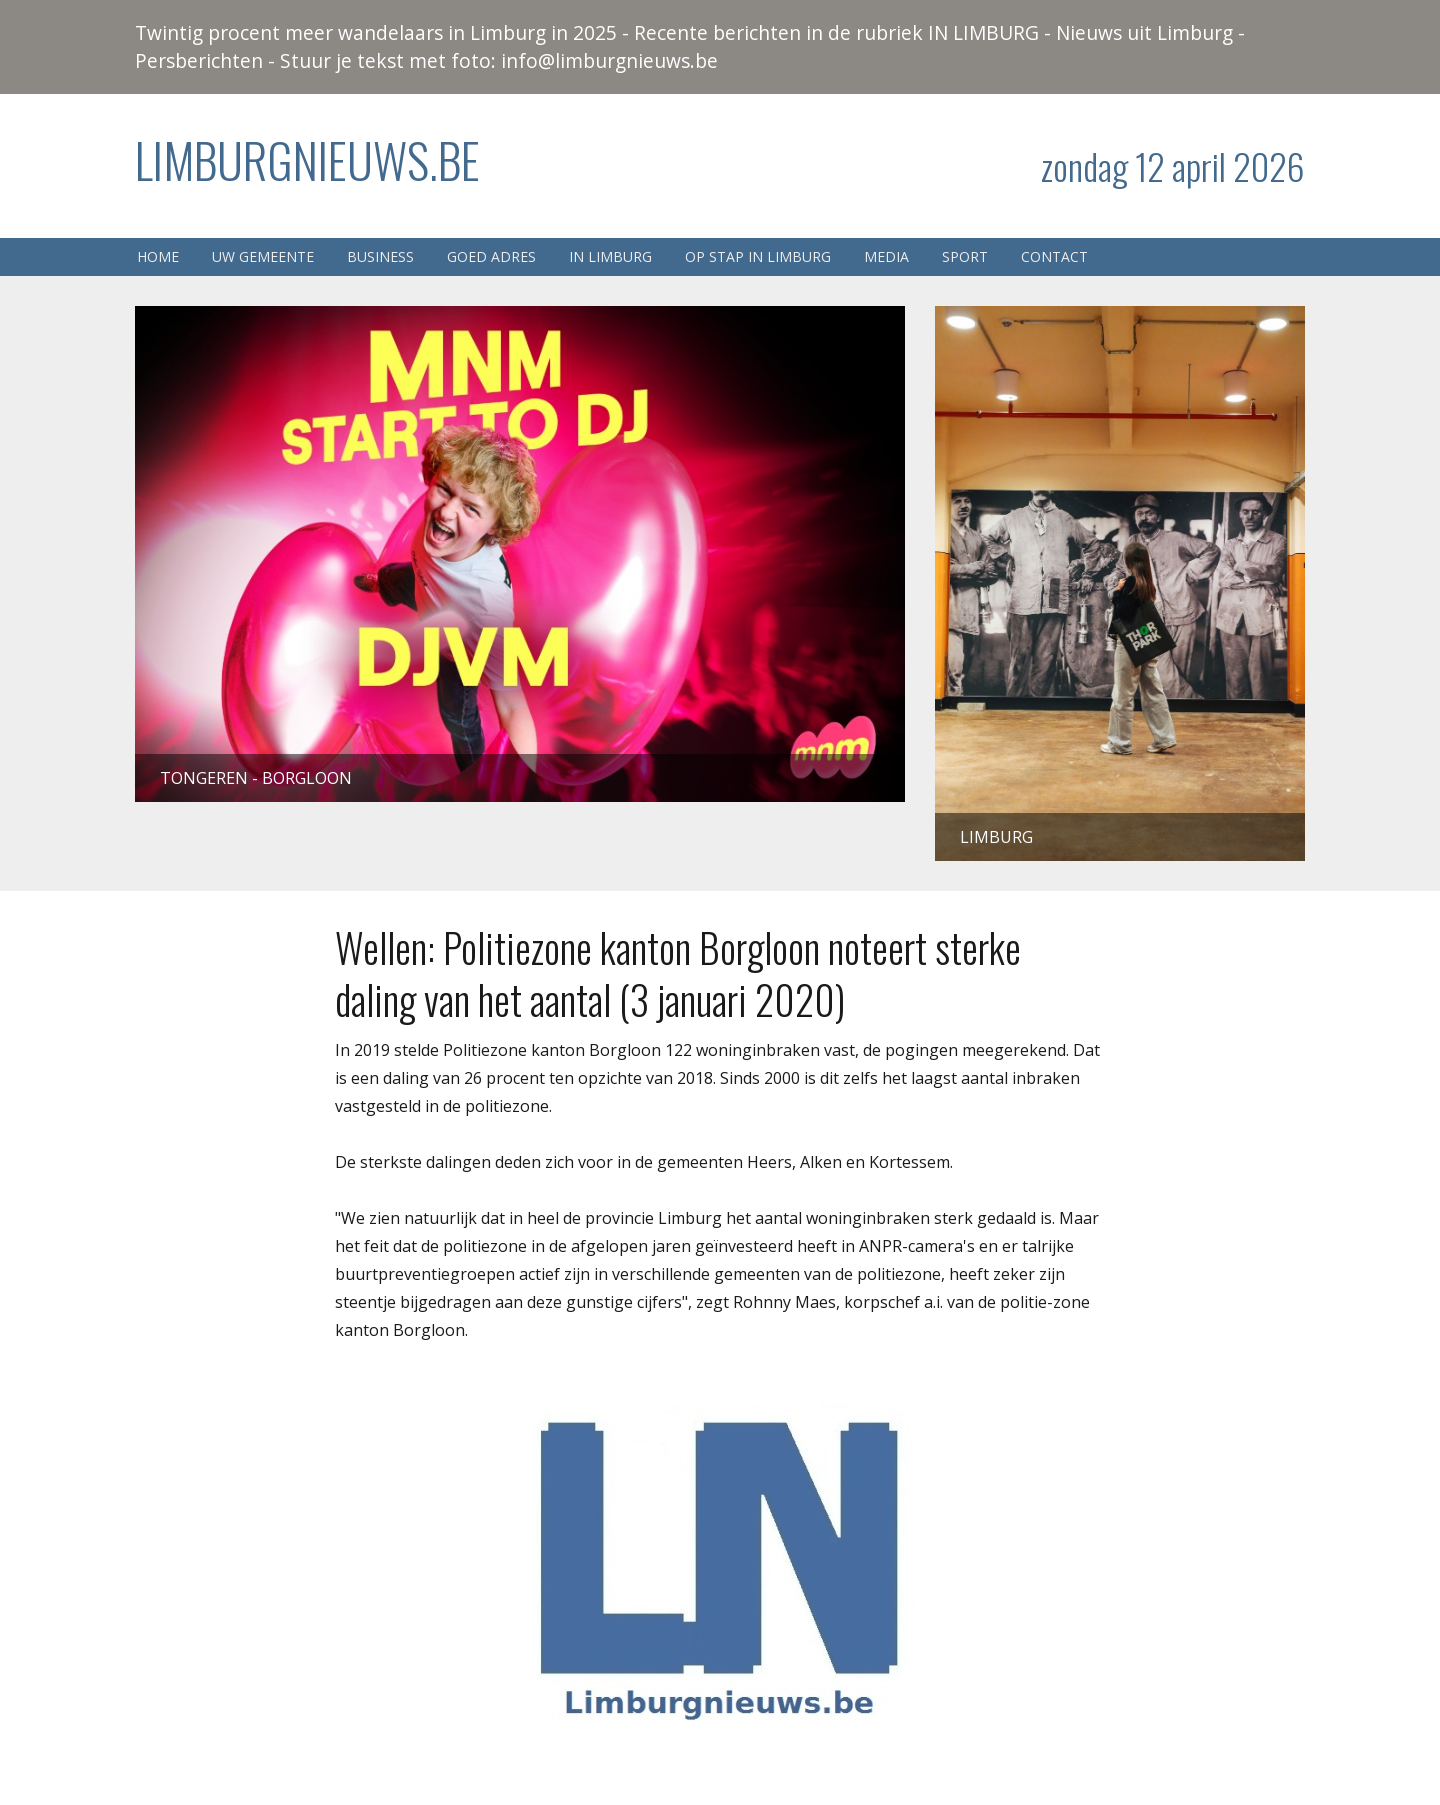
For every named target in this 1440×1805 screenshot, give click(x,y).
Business (380, 256)
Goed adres (491, 256)
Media (886, 256)
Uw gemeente (263, 256)
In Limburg (610, 256)
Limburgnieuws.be (307, 159)
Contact (1054, 256)
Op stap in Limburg (758, 256)
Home (158, 256)
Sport (965, 256)
